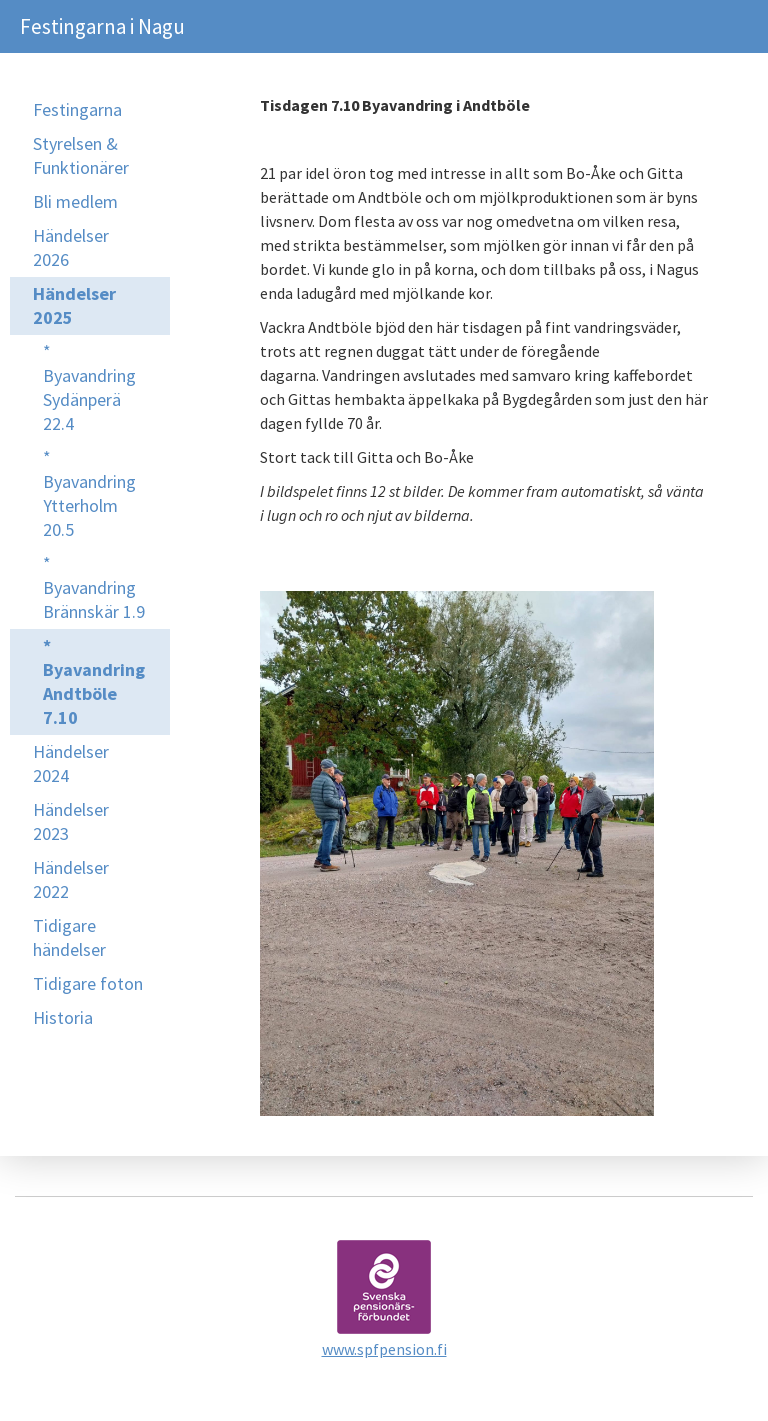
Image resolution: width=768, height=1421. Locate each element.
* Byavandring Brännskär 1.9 (94, 587)
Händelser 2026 (71, 247)
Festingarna (77, 109)
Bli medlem (75, 201)
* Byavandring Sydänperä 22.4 (89, 387)
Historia (63, 1017)
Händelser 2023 (71, 821)
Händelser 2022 (71, 879)
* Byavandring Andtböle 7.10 (94, 681)
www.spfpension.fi (384, 1349)
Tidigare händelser (69, 937)
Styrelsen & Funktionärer (81, 155)
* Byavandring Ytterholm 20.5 (89, 493)
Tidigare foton (88, 983)
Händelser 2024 (71, 763)
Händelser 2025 (74, 305)
